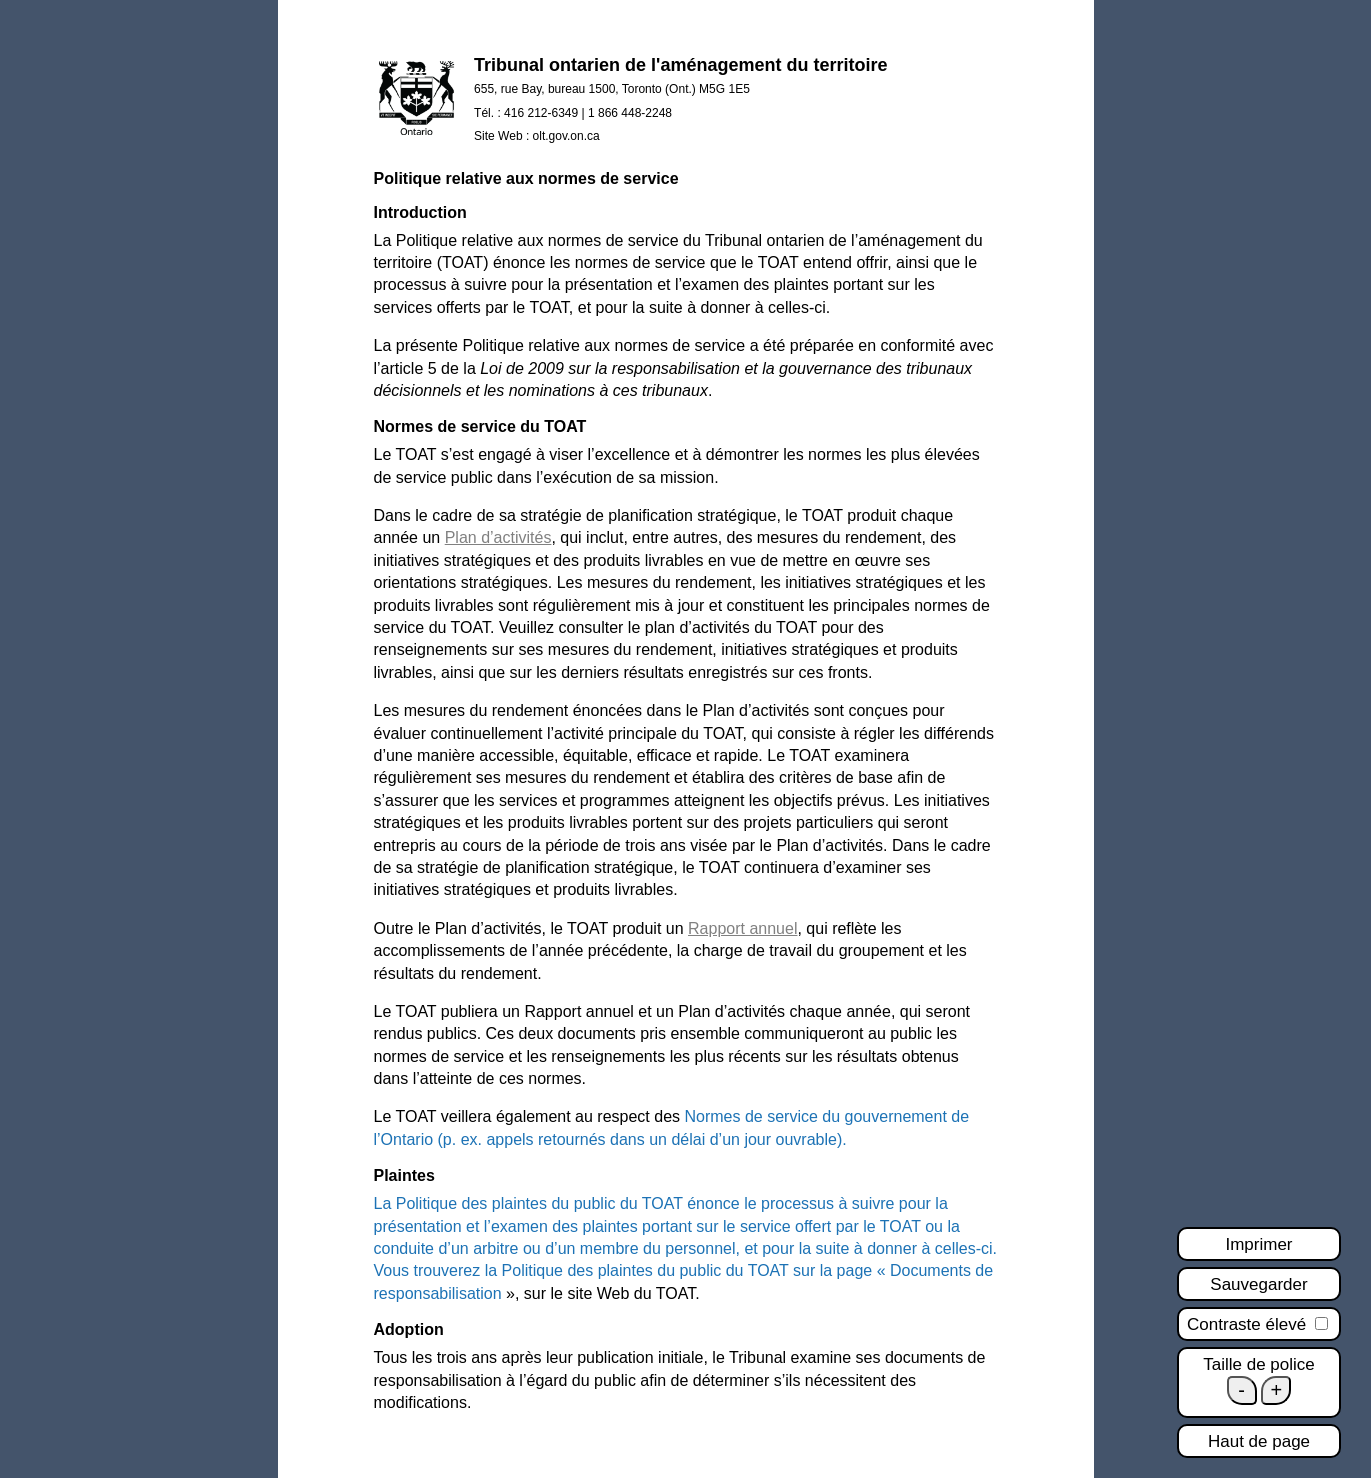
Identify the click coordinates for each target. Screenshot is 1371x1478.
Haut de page (1259, 1441)
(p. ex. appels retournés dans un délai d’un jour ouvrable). (640, 1139)
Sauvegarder (1258, 1284)
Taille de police (1259, 1364)
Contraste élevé (1257, 1324)
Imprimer (1258, 1244)
